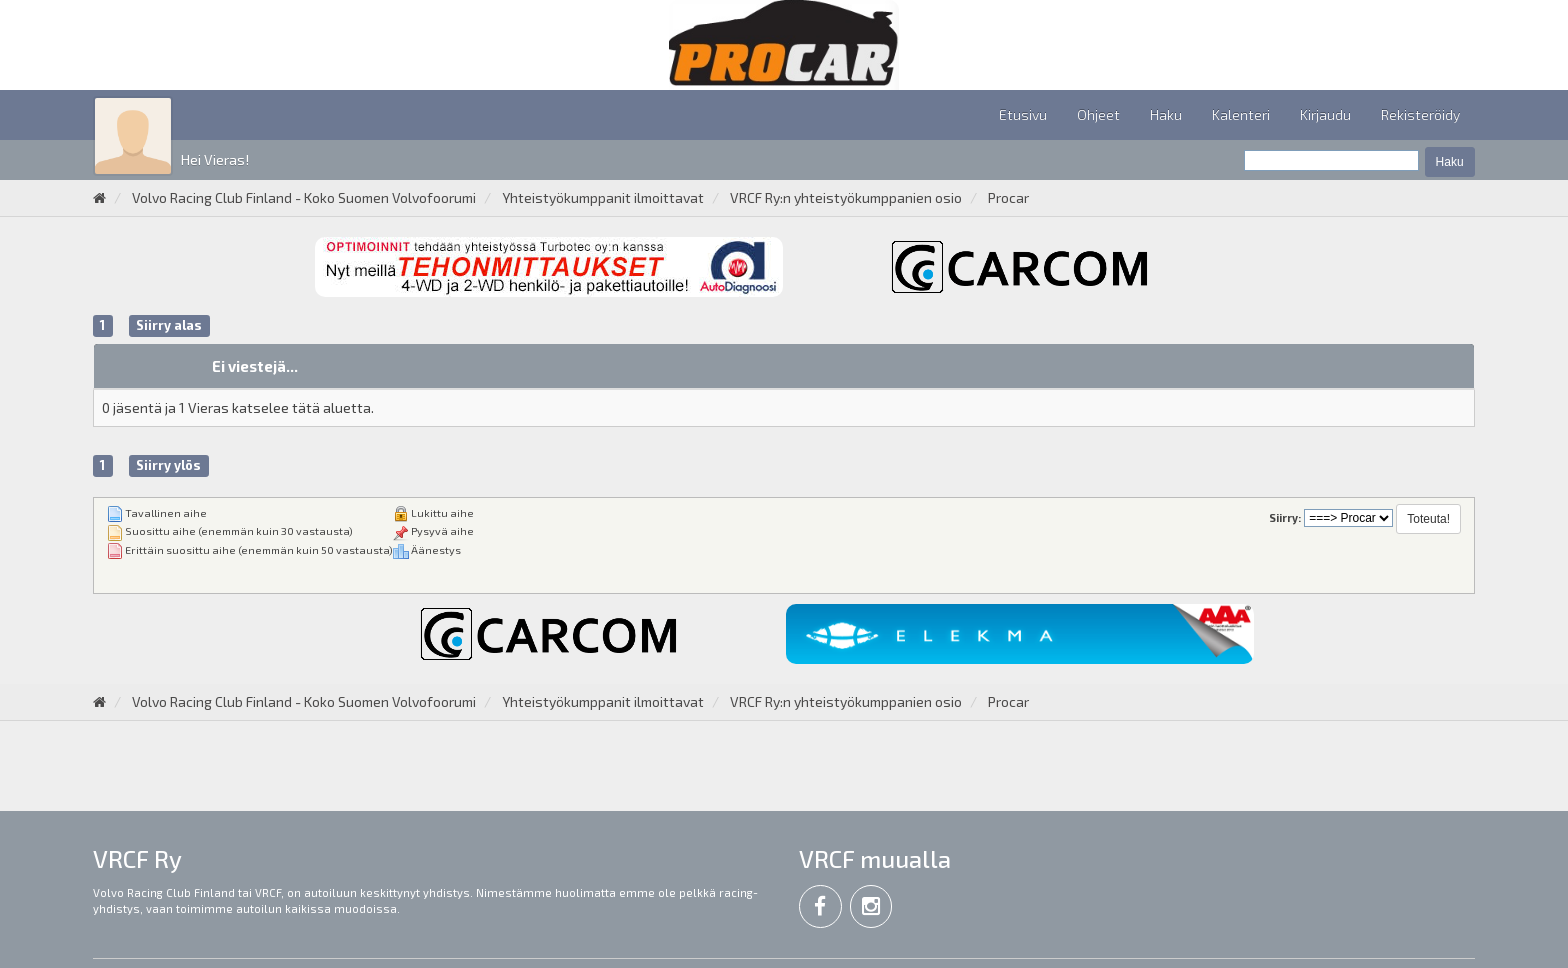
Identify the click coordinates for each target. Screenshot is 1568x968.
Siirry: (1285, 517)
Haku (1166, 114)
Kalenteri (1241, 114)
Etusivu (1023, 114)
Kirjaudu (1325, 114)
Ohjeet (1098, 114)
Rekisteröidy (1420, 114)
